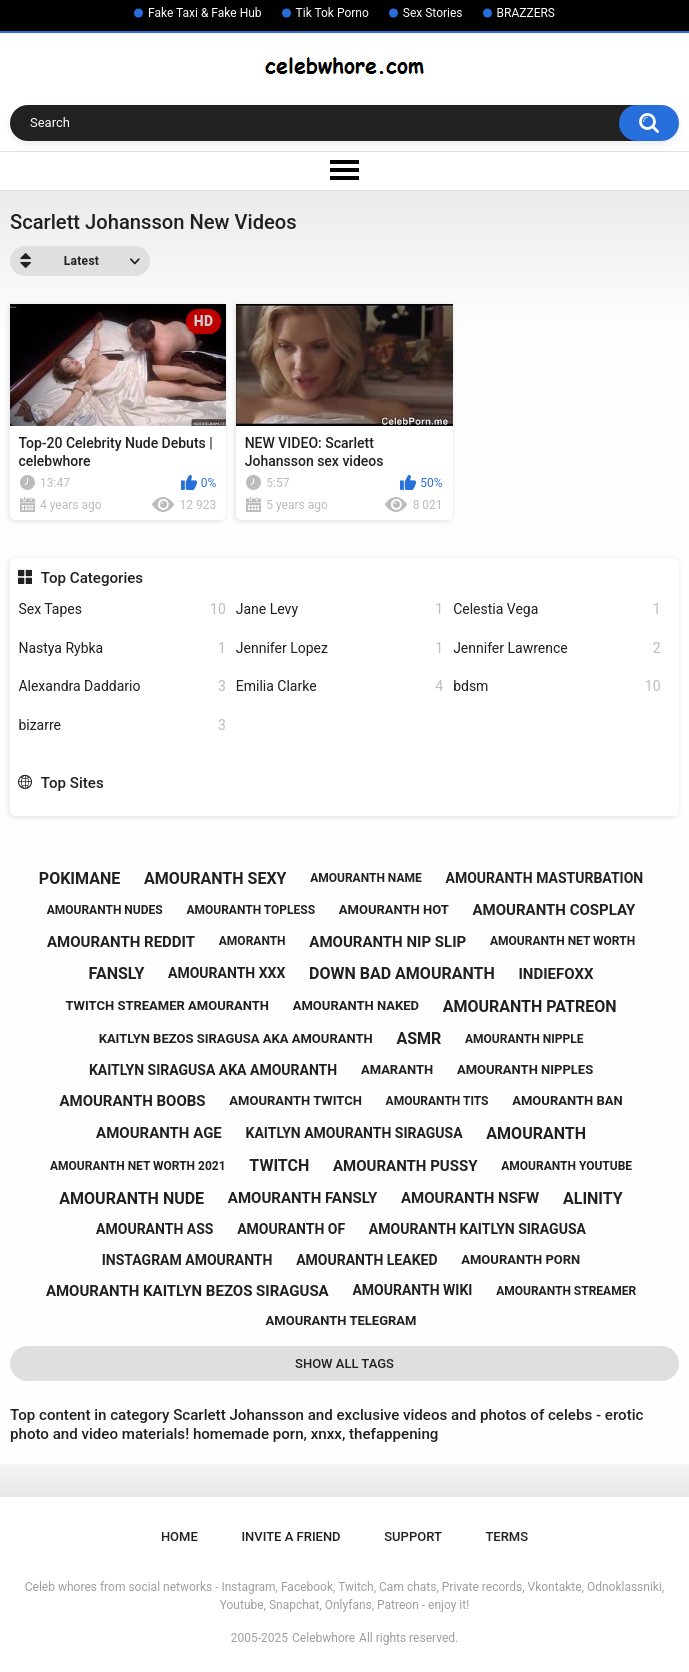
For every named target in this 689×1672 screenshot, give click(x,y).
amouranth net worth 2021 (138, 1166)
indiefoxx (555, 974)
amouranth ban (567, 1100)
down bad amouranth (402, 973)
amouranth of (291, 1229)
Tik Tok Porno (332, 13)
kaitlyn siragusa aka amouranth (213, 1070)
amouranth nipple (524, 1039)
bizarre (121, 725)
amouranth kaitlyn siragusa (477, 1229)
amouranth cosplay (554, 910)
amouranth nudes (105, 910)
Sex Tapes (121, 609)
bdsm (556, 686)
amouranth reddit (121, 942)
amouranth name (366, 878)
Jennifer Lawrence (556, 648)
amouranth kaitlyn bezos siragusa (187, 1291)
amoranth (252, 941)
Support (413, 1536)
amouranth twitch (295, 1100)
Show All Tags (344, 1363)
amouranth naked (356, 1005)
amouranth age (159, 1133)
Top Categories (92, 578)
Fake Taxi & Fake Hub (205, 13)
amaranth (397, 1069)
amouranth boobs (132, 1101)
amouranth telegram (341, 1320)
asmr (418, 1038)
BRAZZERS (526, 13)
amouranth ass (154, 1229)
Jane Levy (339, 609)
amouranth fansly (302, 1198)
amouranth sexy (215, 878)
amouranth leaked (366, 1260)
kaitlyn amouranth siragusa (354, 1133)
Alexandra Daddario (121, 686)
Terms (506, 1536)
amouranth (536, 1133)
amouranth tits (437, 1101)
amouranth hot (394, 909)
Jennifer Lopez (339, 648)
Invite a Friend (290, 1536)
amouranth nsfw (470, 1198)
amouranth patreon (530, 1006)
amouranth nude (131, 1198)
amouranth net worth (562, 941)
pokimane (79, 878)
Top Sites (72, 783)
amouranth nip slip (387, 942)
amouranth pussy (405, 1166)
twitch (279, 1165)
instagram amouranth (187, 1260)
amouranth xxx (226, 973)
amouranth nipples (525, 1069)
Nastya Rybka (121, 648)
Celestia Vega (556, 609)
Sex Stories (433, 13)
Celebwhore (323, 1638)
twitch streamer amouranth (167, 1005)
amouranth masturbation (545, 878)
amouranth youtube (566, 1166)
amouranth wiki (412, 1290)
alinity (593, 1198)
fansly (117, 973)
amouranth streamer (566, 1291)
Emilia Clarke (339, 686)
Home (179, 1536)
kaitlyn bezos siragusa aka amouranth (236, 1038)
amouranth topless (250, 910)
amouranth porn (520, 1259)
